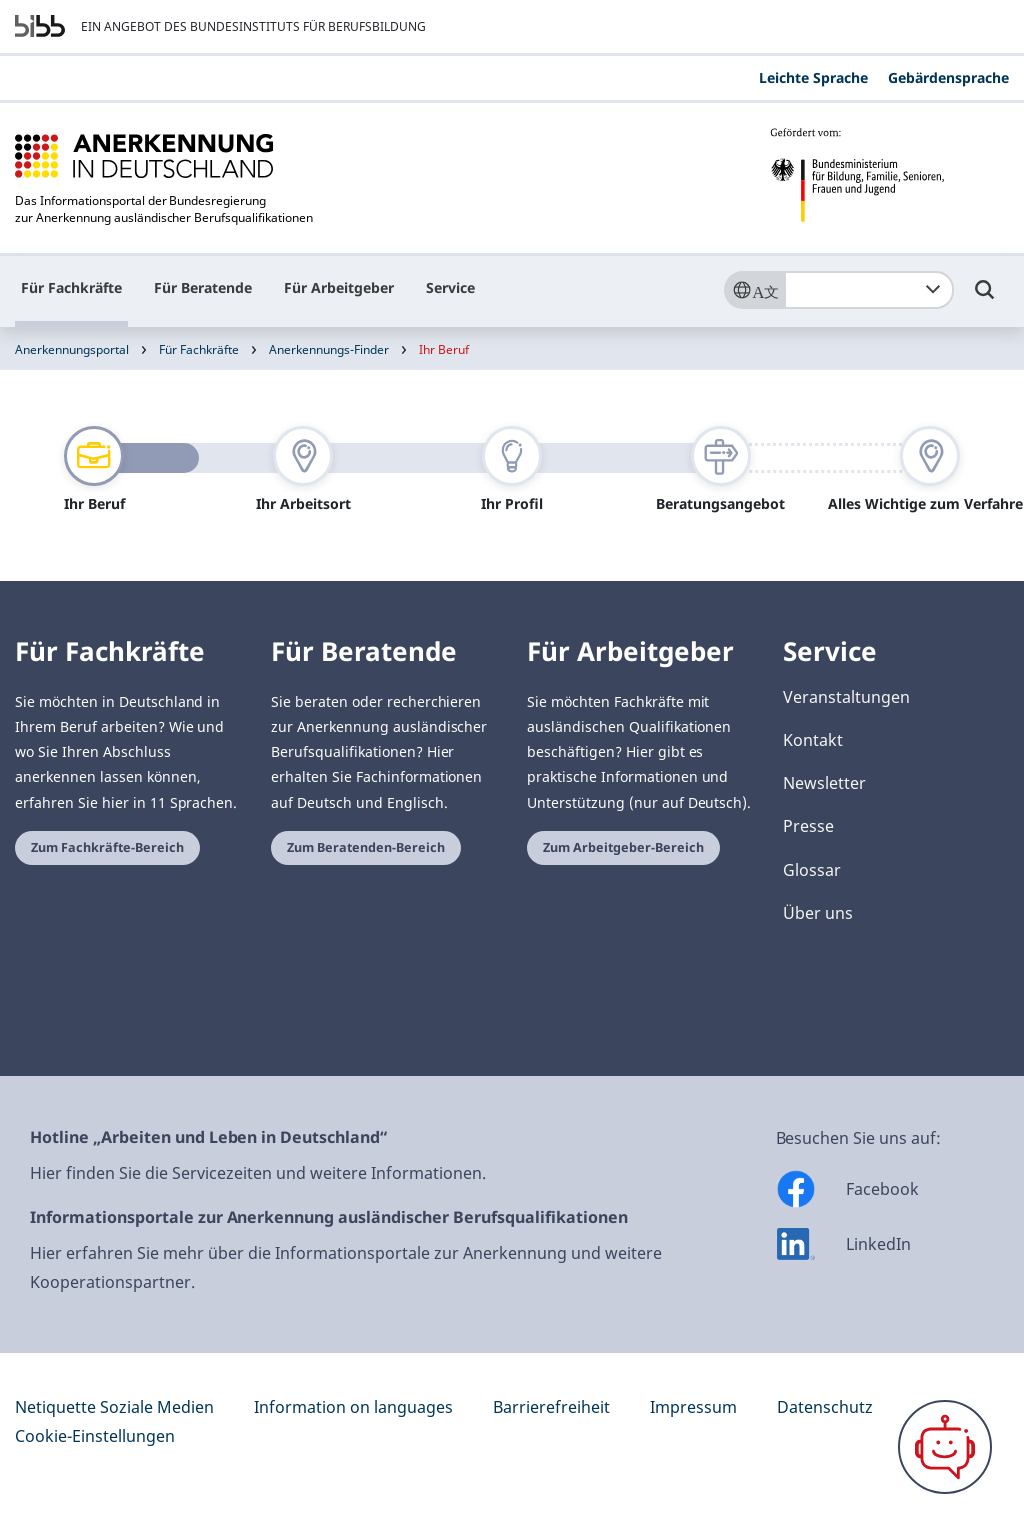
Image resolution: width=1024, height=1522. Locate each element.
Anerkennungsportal (72, 349)
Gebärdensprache (948, 77)
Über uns (818, 913)
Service (450, 287)
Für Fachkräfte (71, 287)
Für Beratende (203, 287)
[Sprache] (754, 290)
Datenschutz (825, 1407)
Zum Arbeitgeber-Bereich (623, 847)
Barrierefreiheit (551, 1407)
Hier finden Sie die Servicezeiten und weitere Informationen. (258, 1173)
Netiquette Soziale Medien (114, 1407)
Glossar (812, 870)
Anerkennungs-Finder (329, 349)
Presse (808, 826)
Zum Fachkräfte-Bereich (107, 847)
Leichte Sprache (813, 77)
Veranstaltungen (846, 697)
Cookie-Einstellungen (95, 1436)
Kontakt (813, 740)
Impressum (693, 1407)
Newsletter (824, 783)
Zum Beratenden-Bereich (366, 847)
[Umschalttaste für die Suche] (985, 299)
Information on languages (353, 1407)
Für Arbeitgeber (339, 287)
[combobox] (869, 290)
